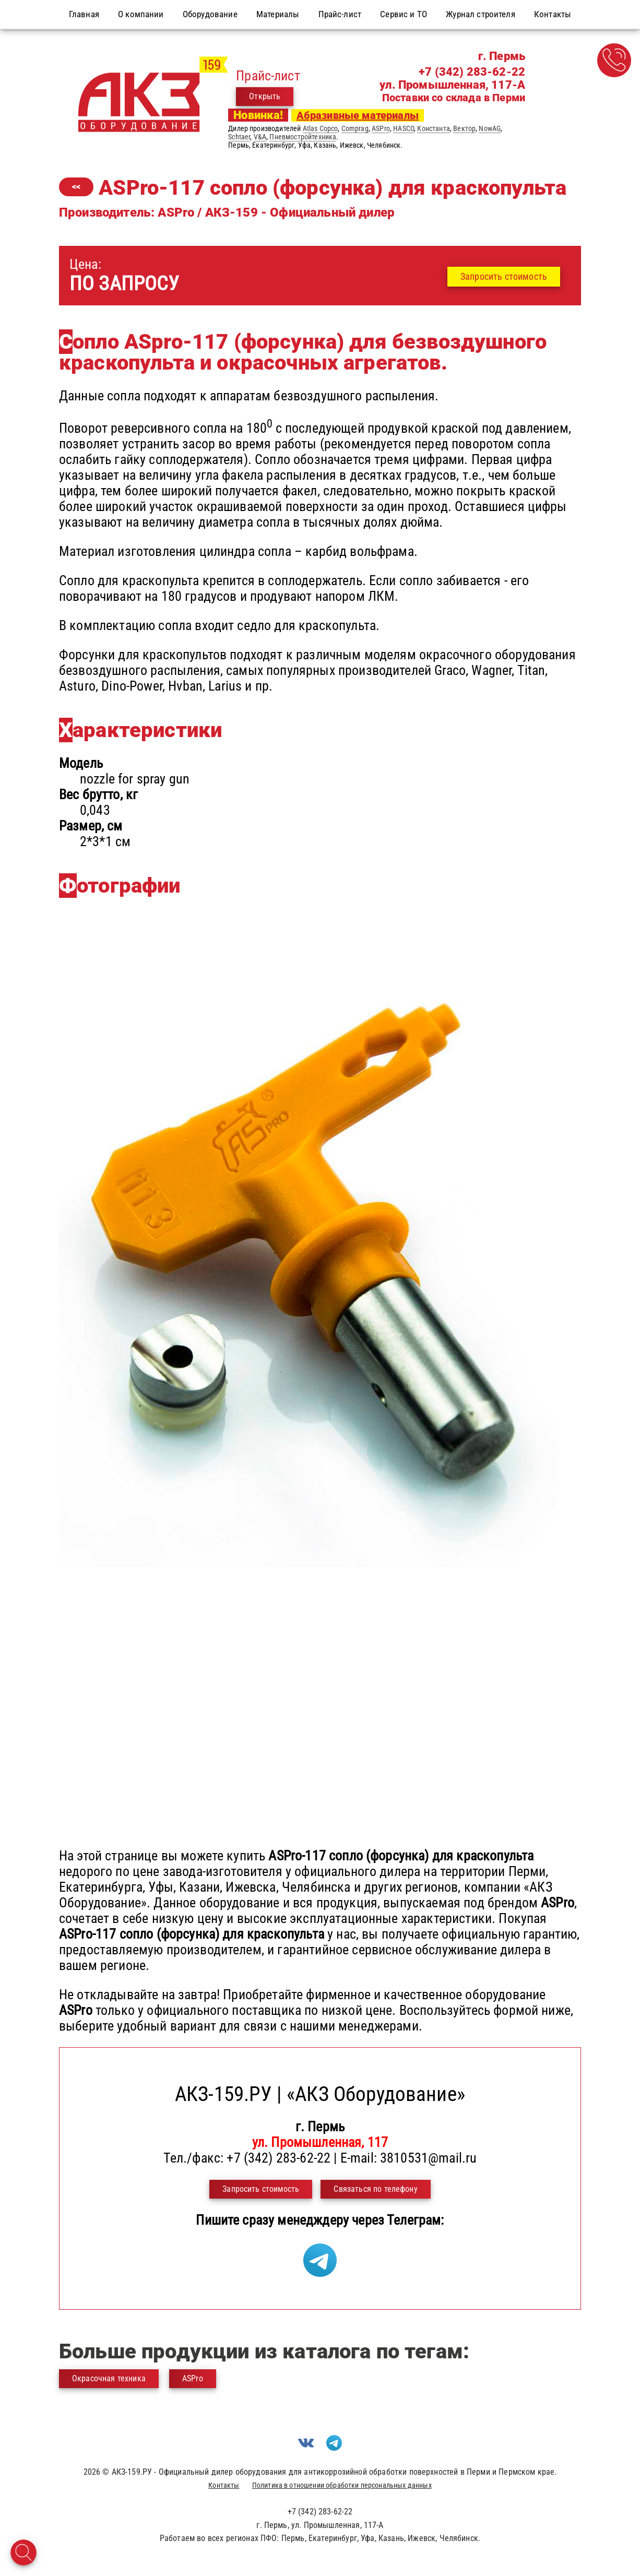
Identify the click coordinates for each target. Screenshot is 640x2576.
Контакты (223, 2485)
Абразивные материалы (358, 115)
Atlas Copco (320, 128)
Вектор (464, 128)
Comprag (355, 128)
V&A (260, 137)
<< (76, 187)
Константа (433, 128)
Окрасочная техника (109, 2378)
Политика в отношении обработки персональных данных (342, 2485)
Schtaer (239, 137)
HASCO (403, 128)
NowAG (490, 128)
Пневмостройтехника (302, 137)
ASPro (381, 128)
